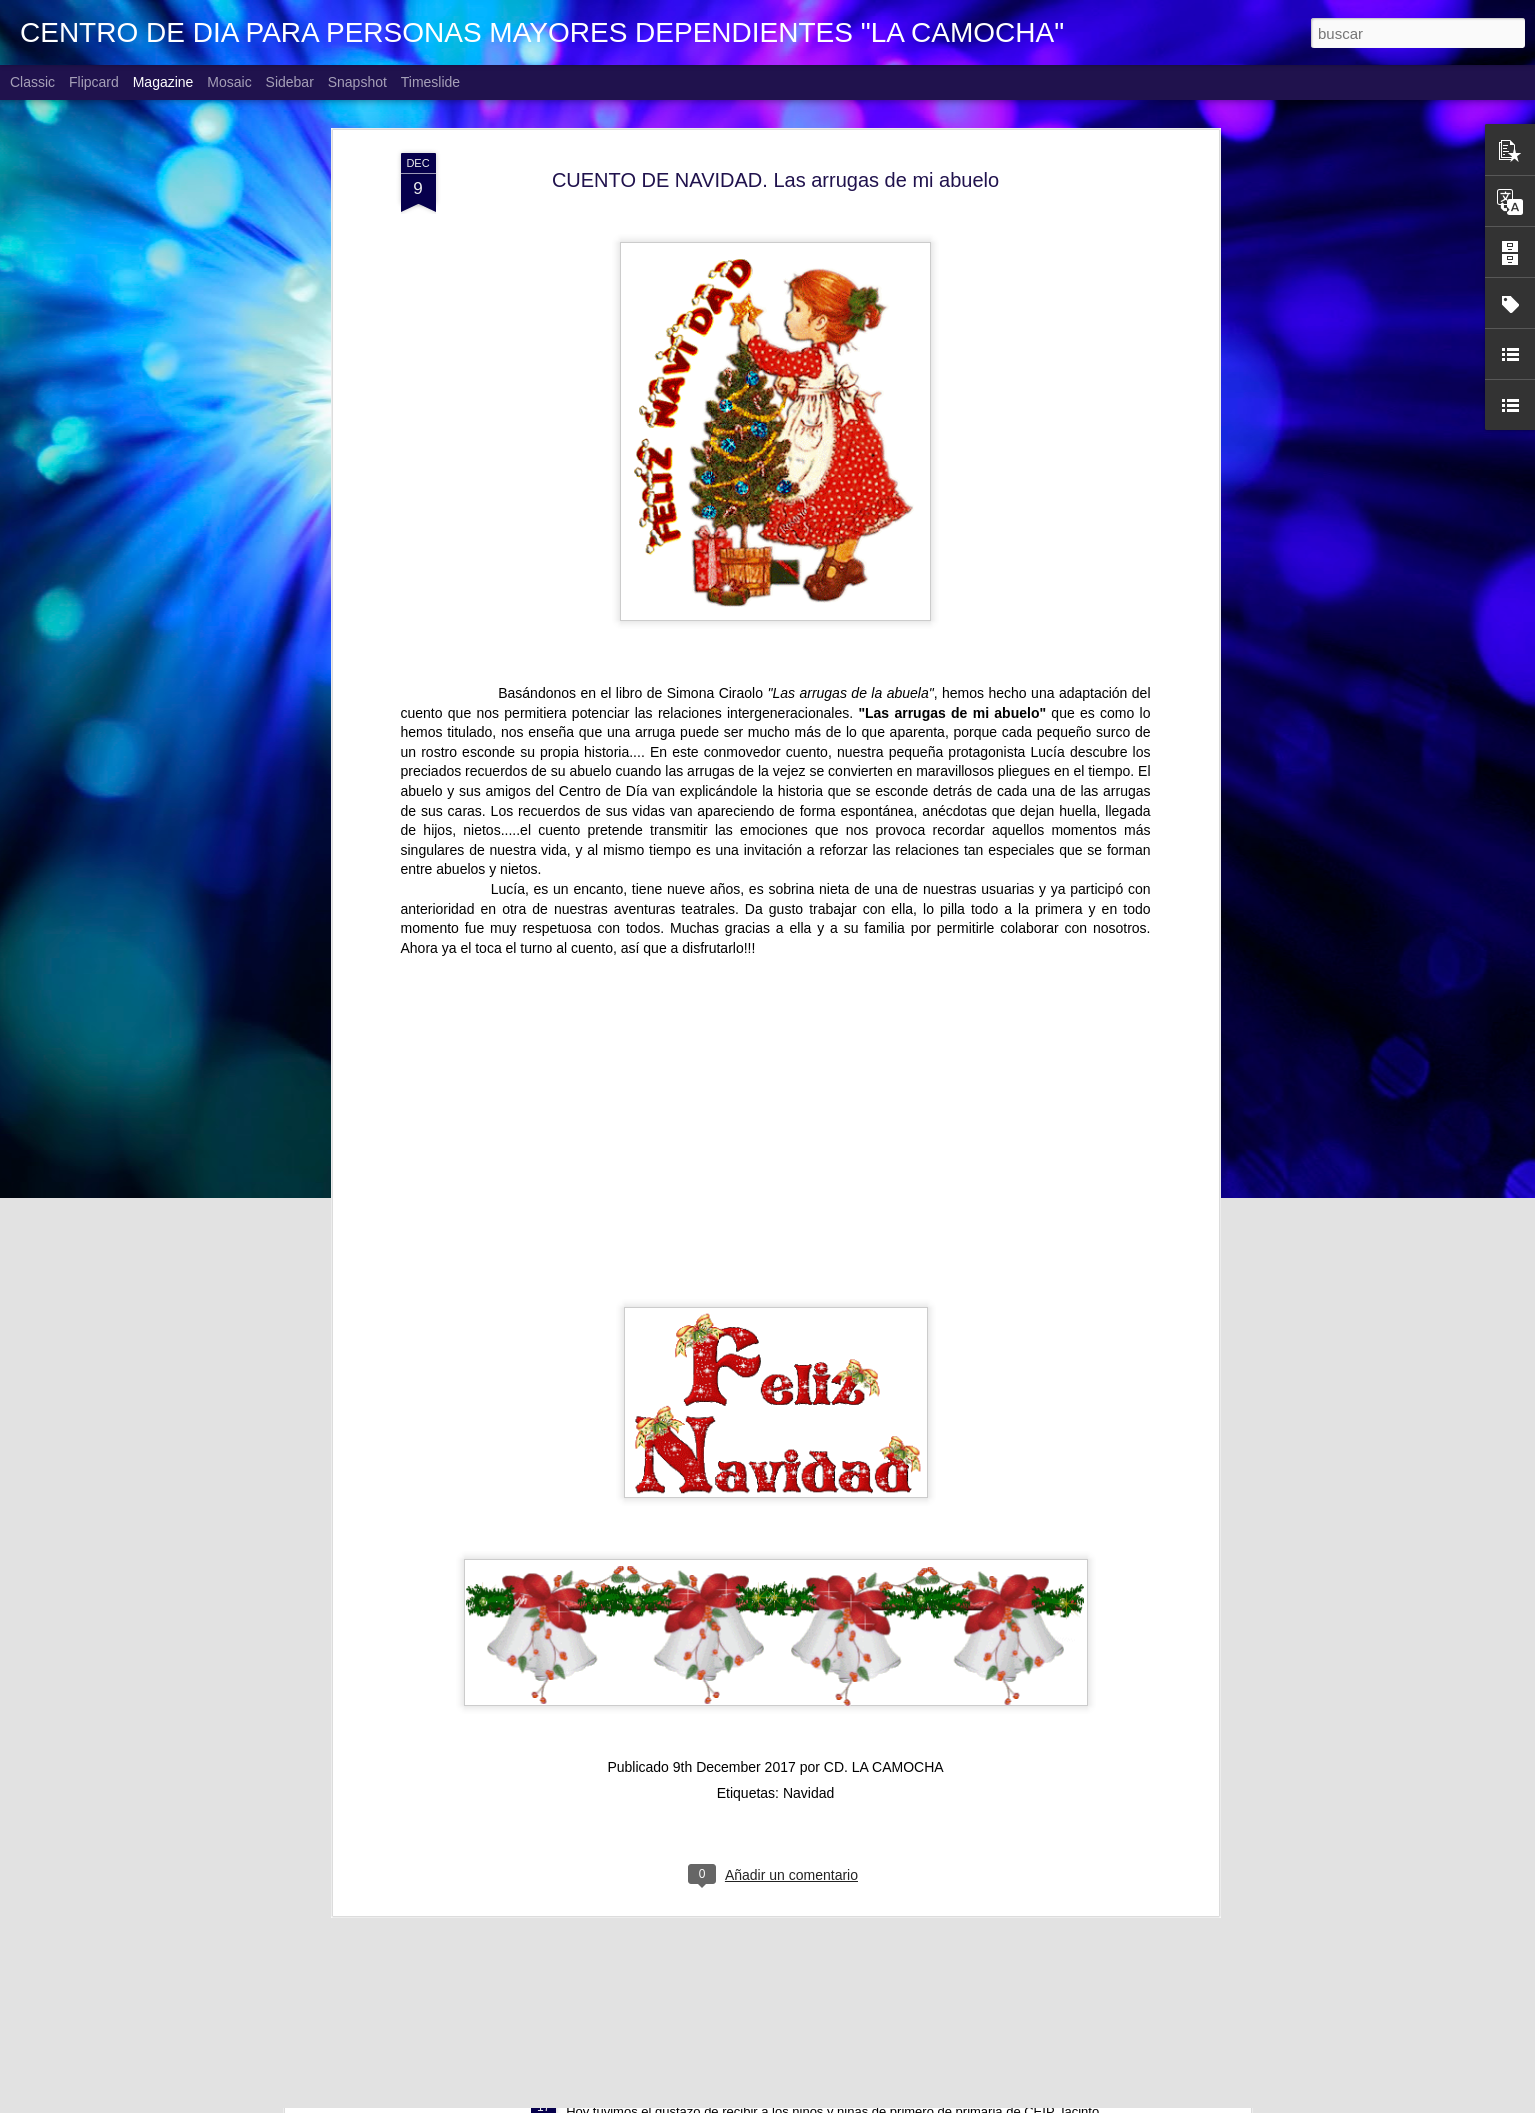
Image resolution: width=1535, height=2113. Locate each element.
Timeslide (430, 82)
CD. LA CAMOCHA (884, 1481)
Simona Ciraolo (715, 407)
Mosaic (229, 82)
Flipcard (94, 82)
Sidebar (290, 82)
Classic (32, 82)
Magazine (163, 82)
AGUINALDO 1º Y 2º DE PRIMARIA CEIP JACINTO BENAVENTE (800, 2090)
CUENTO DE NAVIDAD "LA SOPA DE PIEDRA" (736, 1863)
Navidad (808, 1507)
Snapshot (357, 82)
